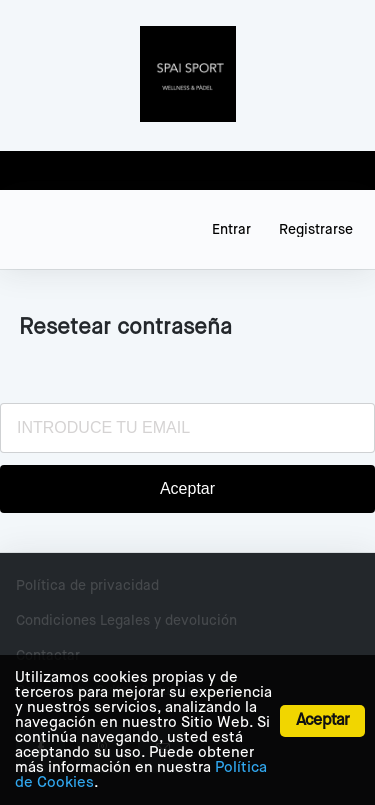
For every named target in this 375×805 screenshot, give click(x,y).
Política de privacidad (87, 586)
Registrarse (316, 230)
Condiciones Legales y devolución (126, 621)
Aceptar (322, 721)
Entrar (231, 230)
